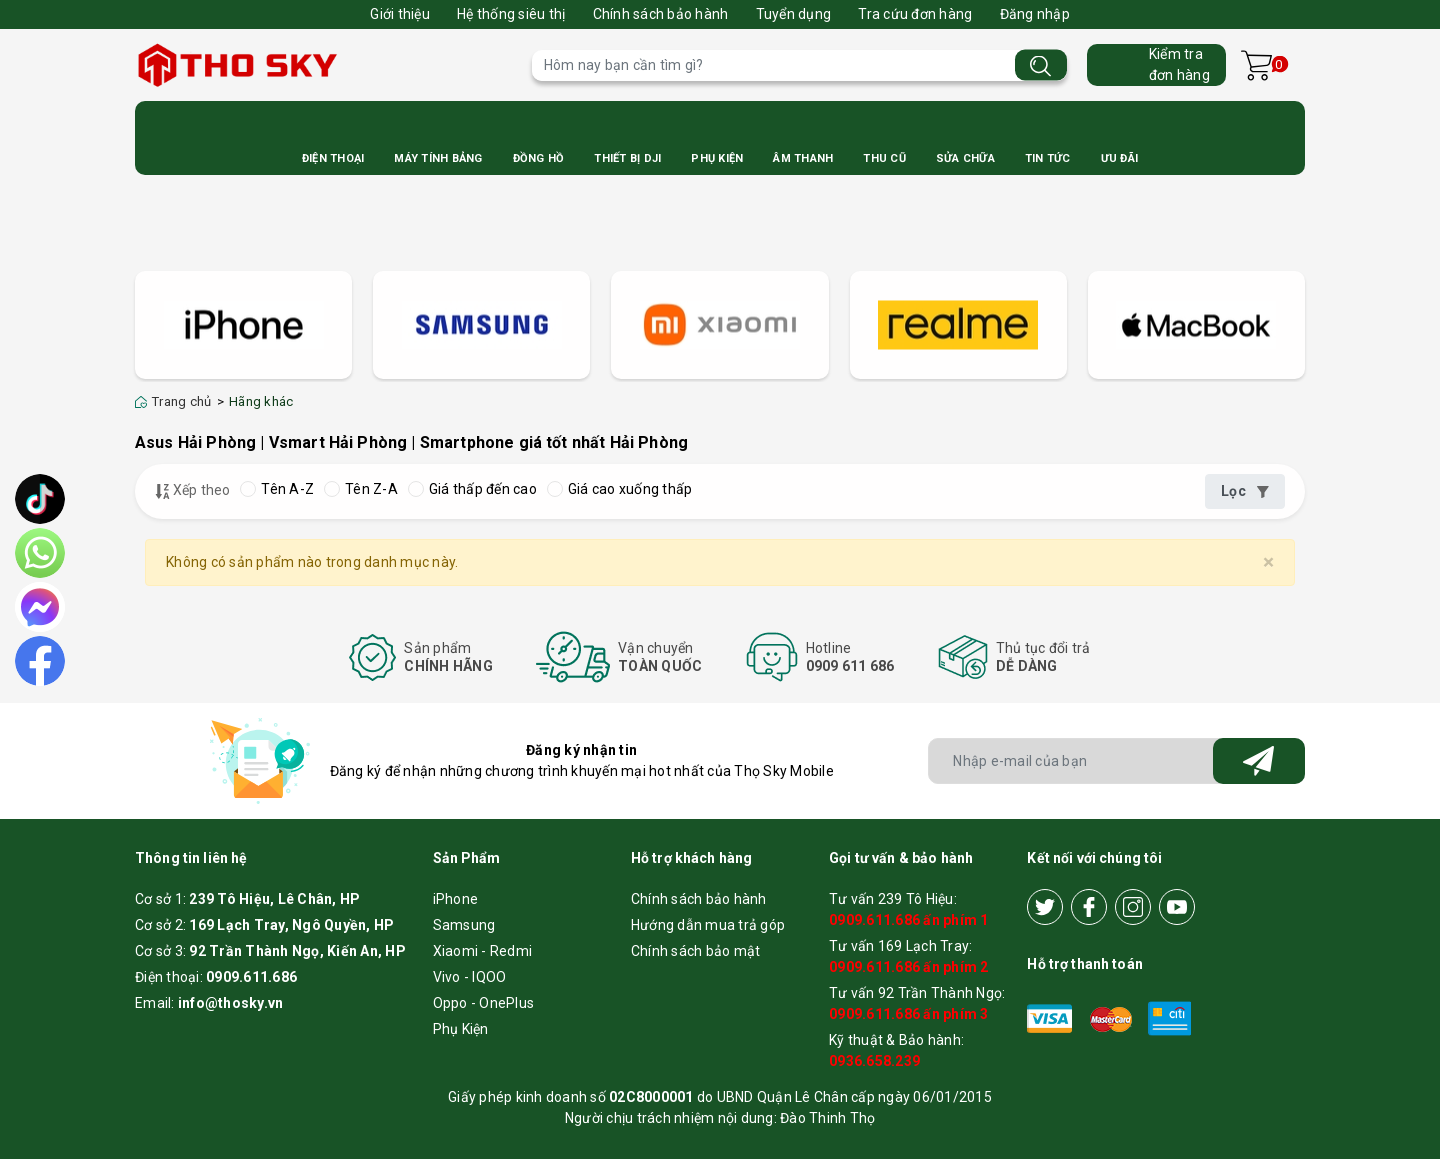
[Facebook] (1089, 907)
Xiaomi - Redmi (483, 951)
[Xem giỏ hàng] (1256, 65)
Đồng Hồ (539, 158)
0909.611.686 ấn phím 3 (909, 1014)
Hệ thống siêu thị (511, 14)
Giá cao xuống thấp (620, 489)
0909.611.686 (251, 977)
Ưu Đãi (1120, 158)
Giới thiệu (400, 14)
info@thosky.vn (231, 1003)
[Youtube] (1177, 907)
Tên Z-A (361, 489)
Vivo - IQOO (470, 977)
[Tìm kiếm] (1041, 65)
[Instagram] (1133, 907)
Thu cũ (884, 158)
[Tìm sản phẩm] (799, 65)
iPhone (456, 899)
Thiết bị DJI (627, 158)
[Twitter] (1045, 907)
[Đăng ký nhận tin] (1259, 761)
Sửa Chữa (965, 158)
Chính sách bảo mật (696, 951)
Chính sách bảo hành (661, 14)
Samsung (464, 925)
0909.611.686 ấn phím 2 (909, 967)
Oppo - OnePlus (484, 1003)
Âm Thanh (803, 158)
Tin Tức (1048, 158)
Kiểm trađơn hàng (1179, 64)
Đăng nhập (1035, 14)
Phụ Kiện (717, 158)
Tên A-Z (277, 489)
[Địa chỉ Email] (1116, 761)
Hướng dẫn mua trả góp (708, 925)
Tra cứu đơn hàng (915, 14)
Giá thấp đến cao (472, 489)
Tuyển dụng (794, 14)
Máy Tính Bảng (438, 158)
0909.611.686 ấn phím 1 (909, 920)
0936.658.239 (874, 1061)
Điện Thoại (333, 158)
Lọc (1245, 491)
